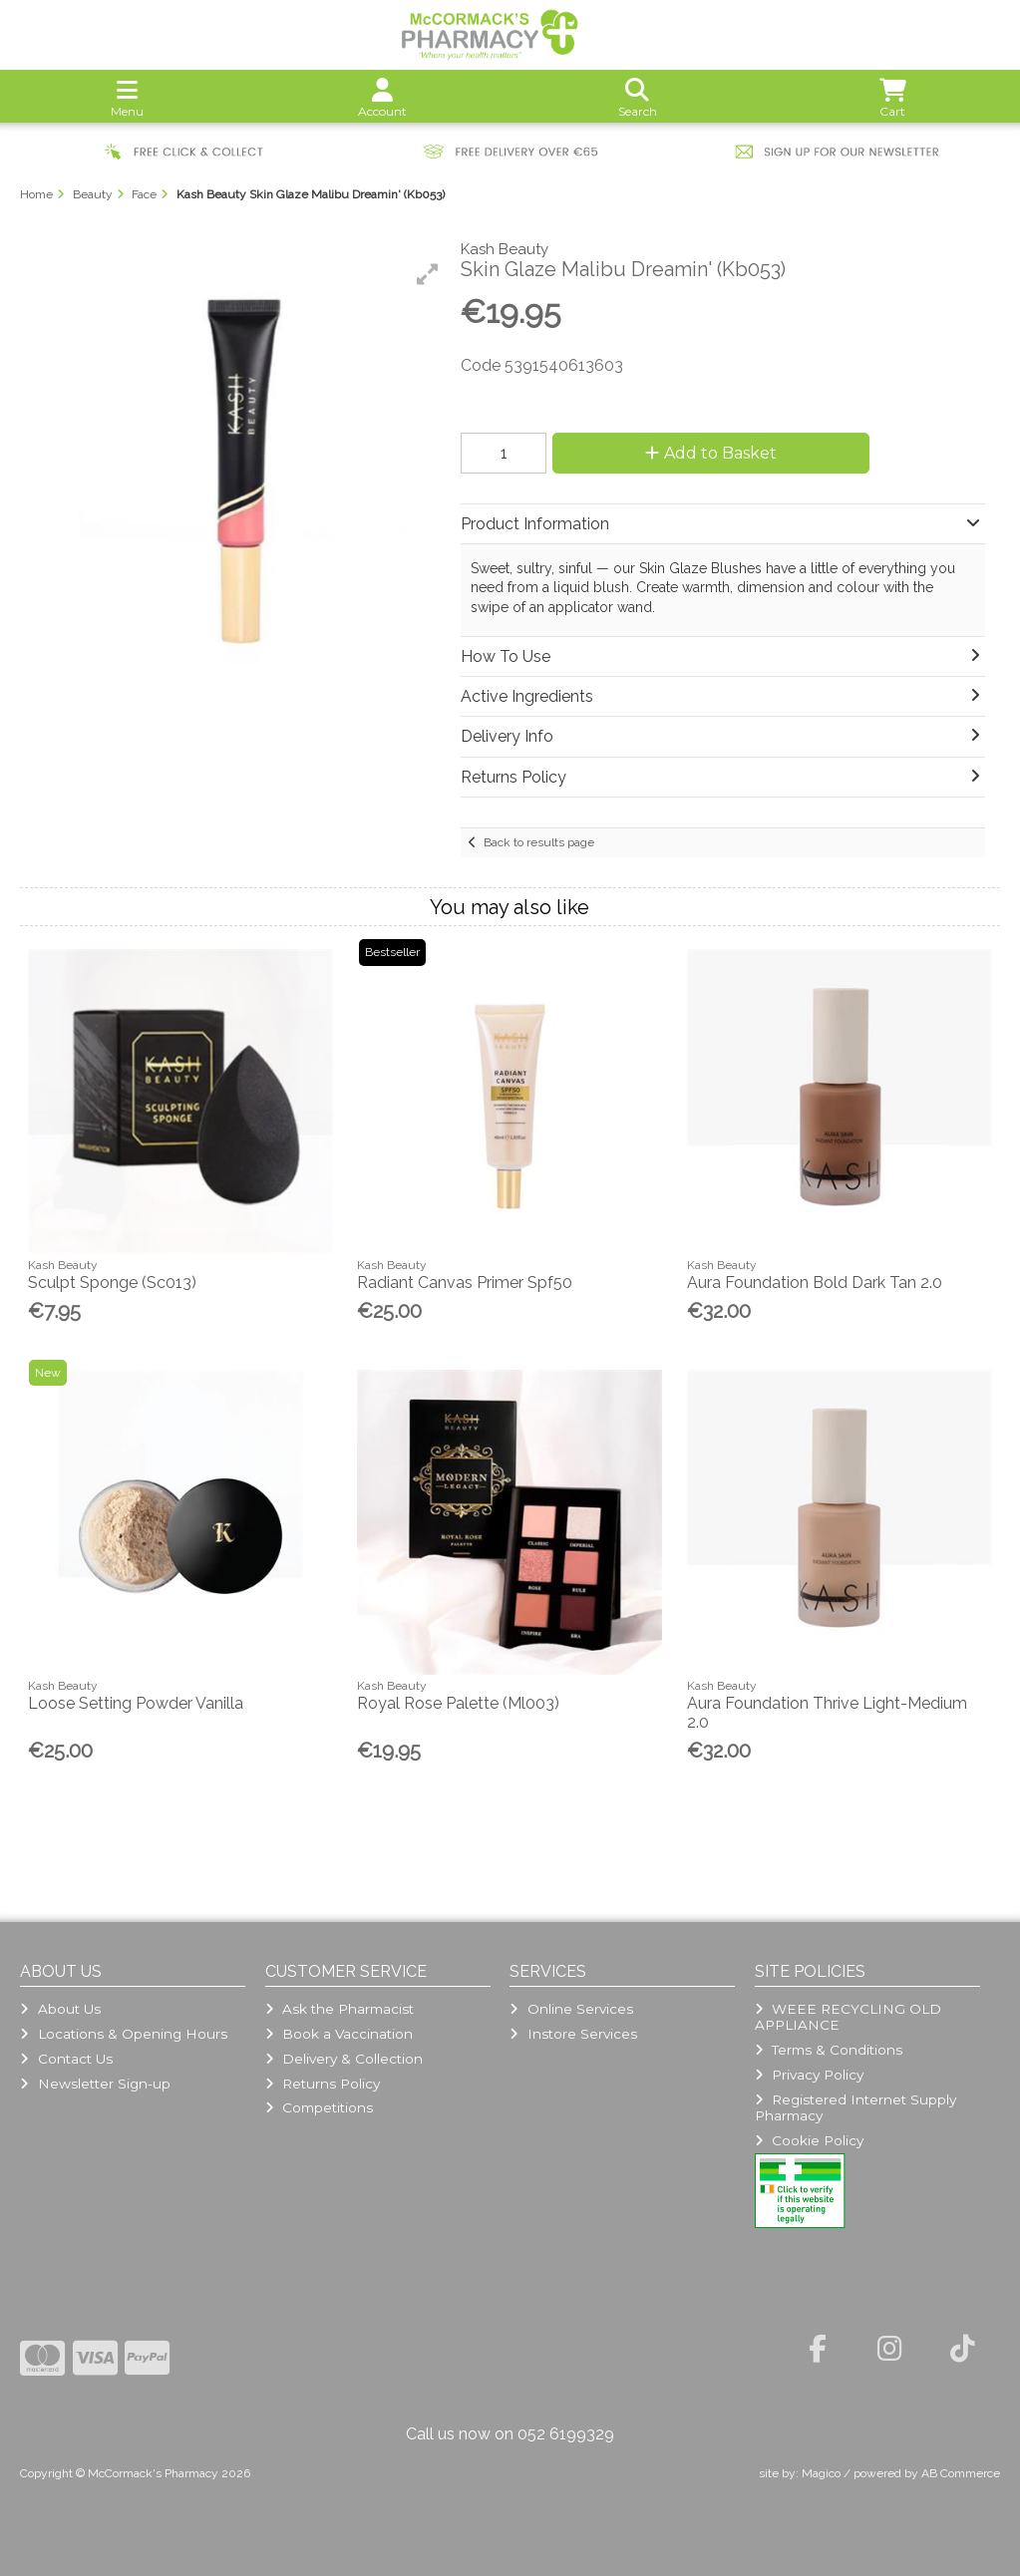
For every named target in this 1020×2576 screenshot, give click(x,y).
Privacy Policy (809, 2075)
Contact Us (66, 2059)
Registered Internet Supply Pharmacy (855, 2107)
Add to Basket (708, 453)
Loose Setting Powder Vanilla (135, 1703)
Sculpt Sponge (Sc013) (112, 1282)
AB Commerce (960, 2473)
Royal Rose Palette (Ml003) (458, 1703)
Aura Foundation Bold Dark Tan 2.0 (814, 1282)
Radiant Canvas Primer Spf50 (464, 1282)
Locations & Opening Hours (123, 2034)
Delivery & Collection (344, 2059)
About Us (60, 2009)
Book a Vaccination (339, 2034)
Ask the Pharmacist (339, 2009)
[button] (428, 274)
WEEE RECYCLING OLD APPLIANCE (848, 2017)
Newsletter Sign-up (95, 2084)
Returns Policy (322, 2084)
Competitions (319, 2107)
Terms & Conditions (828, 2050)
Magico (821, 2473)
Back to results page (539, 842)
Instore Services (573, 2034)
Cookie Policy (809, 2140)
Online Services (571, 2009)
